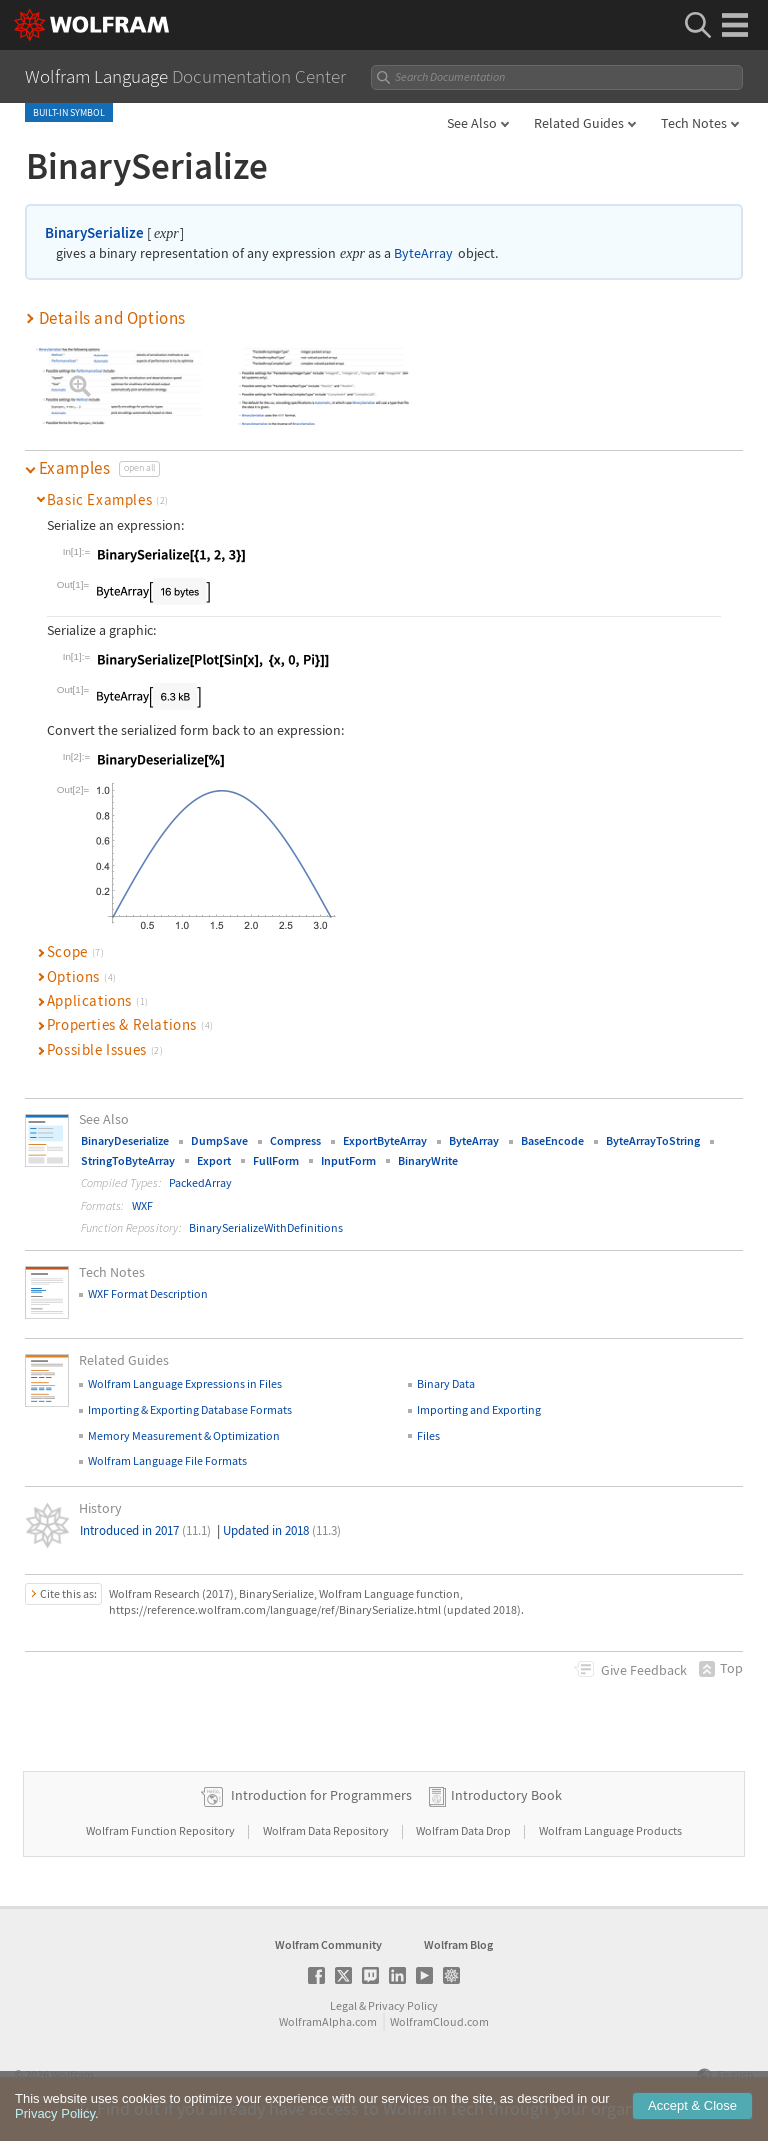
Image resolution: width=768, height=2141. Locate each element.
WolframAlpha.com (328, 2021)
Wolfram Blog (458, 1944)
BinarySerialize (94, 232)
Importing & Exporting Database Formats (190, 1409)
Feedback (644, 1670)
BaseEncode (552, 1140)
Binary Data (446, 1383)
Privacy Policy (403, 2005)
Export (214, 1160)
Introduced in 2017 (145, 1530)
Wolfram (72, 2074)
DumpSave (219, 1140)
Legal (343, 2005)
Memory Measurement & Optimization (184, 1435)
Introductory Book (506, 1795)
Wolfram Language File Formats (167, 1460)
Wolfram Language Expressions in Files (185, 1383)
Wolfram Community (328, 1944)
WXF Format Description (148, 1293)
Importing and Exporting (479, 1409)
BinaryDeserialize (125, 1140)
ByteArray (423, 253)
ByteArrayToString (653, 1140)
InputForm (348, 1160)
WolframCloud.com (439, 2021)
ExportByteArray (385, 1140)
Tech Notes (694, 123)
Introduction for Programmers (321, 1795)
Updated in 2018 (282, 1530)
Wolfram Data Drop (464, 1830)
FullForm (276, 1160)
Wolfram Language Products (610, 1830)
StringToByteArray (128, 1160)
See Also (472, 123)
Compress (295, 1140)
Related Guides (579, 123)
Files (428, 1435)
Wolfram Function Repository (161, 1830)
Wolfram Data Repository (327, 1830)
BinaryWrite (428, 1160)
